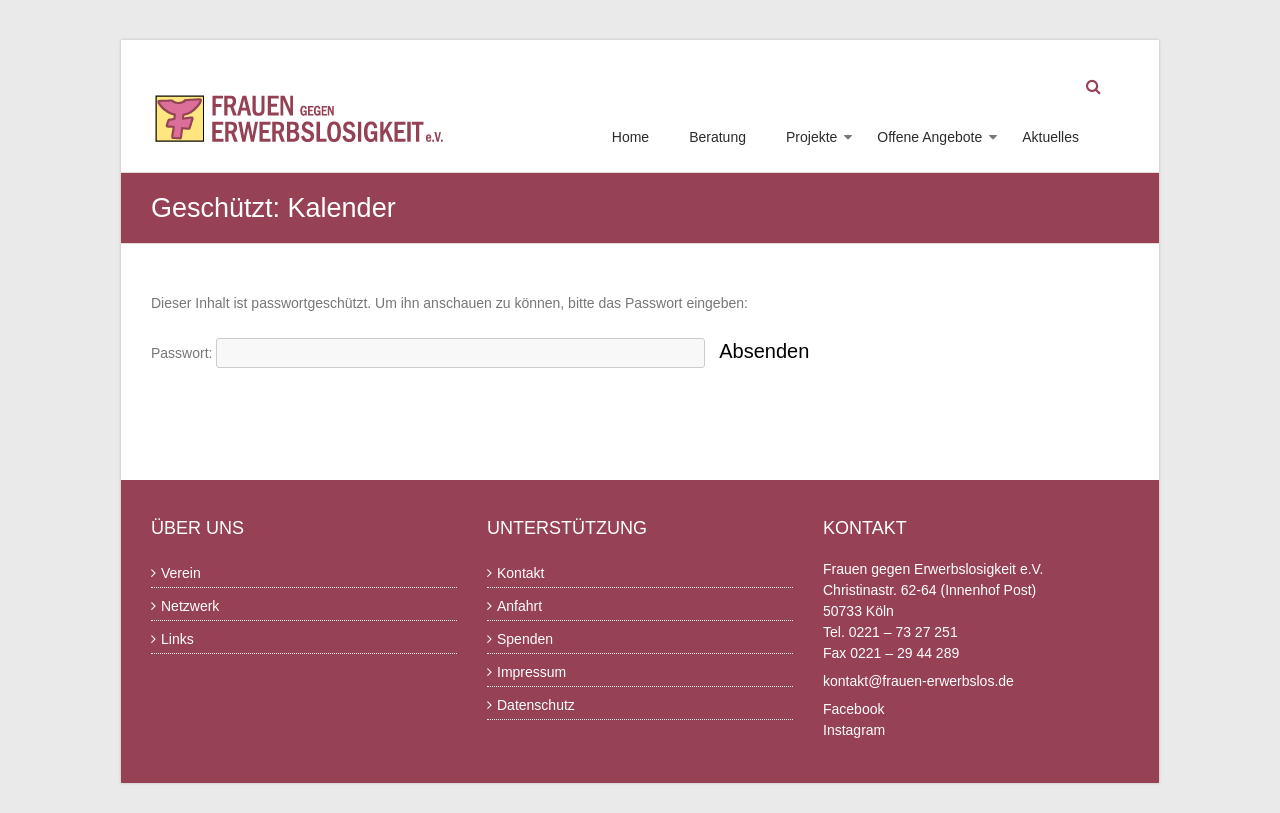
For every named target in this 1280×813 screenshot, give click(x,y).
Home (630, 137)
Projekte (811, 137)
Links (177, 639)
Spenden (525, 639)
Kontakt (520, 573)
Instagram (854, 730)
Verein (181, 573)
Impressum (531, 672)
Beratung (717, 137)
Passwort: (428, 353)
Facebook (853, 709)
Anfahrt (519, 606)
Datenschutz (536, 705)
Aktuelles (1050, 137)
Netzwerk (190, 606)
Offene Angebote (929, 137)
